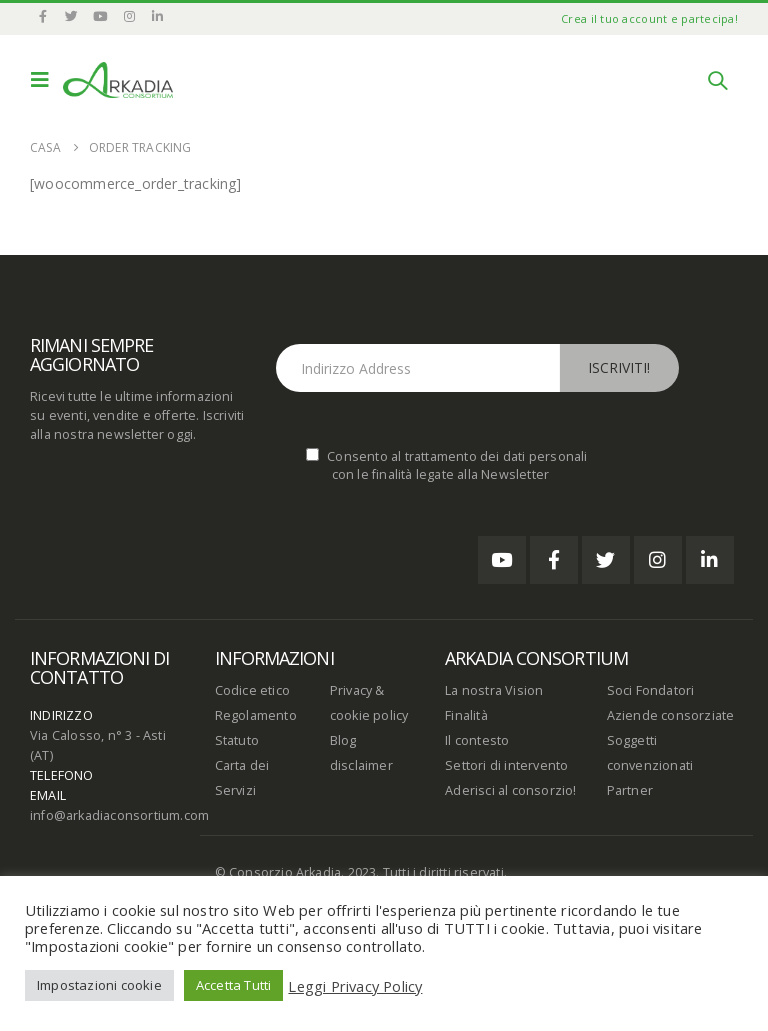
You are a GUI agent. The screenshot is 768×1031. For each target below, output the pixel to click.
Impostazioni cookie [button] (99, 985)
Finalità (466, 715)
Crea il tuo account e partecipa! (649, 18)
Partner (630, 790)
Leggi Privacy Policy (355, 986)
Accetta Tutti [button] (234, 985)
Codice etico (252, 690)
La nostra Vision (494, 690)
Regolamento (256, 715)
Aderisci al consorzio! (510, 790)
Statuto (237, 740)
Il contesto (477, 740)
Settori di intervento (506, 765)
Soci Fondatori (651, 690)
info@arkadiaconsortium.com (119, 815)
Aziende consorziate (671, 715)
